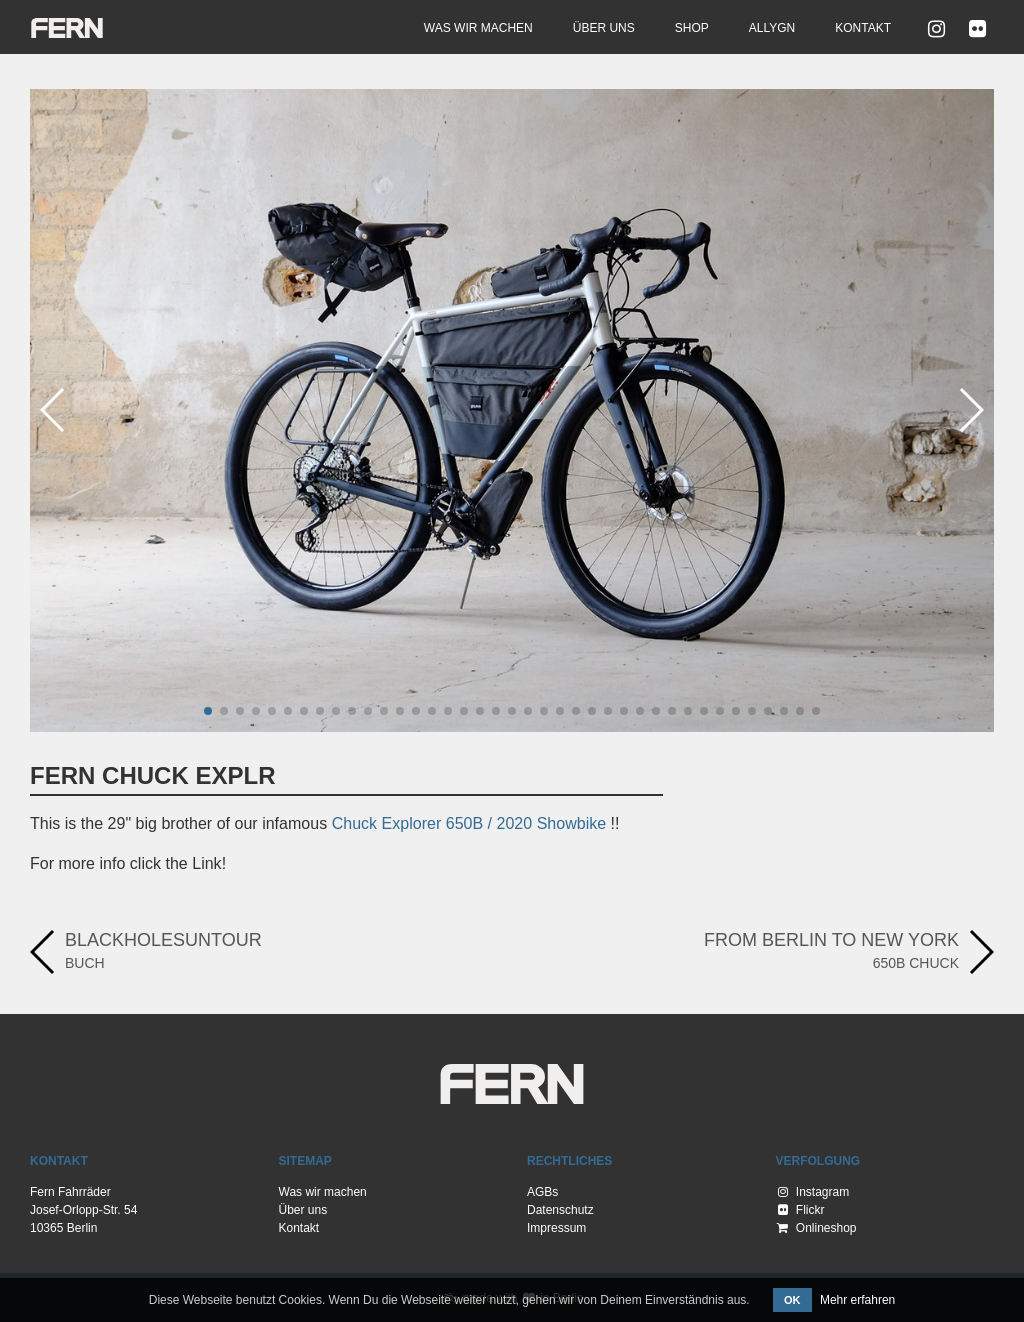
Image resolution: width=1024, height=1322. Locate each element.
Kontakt (863, 28)
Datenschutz (560, 1210)
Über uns (604, 28)
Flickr (801, 1210)
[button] (208, 711)
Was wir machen (478, 28)
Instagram (814, 1192)
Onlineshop (817, 1228)
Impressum (556, 1228)
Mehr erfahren (857, 1300)
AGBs (542, 1192)
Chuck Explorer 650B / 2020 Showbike (469, 823)
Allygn (772, 28)
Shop (692, 28)
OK (792, 1300)
